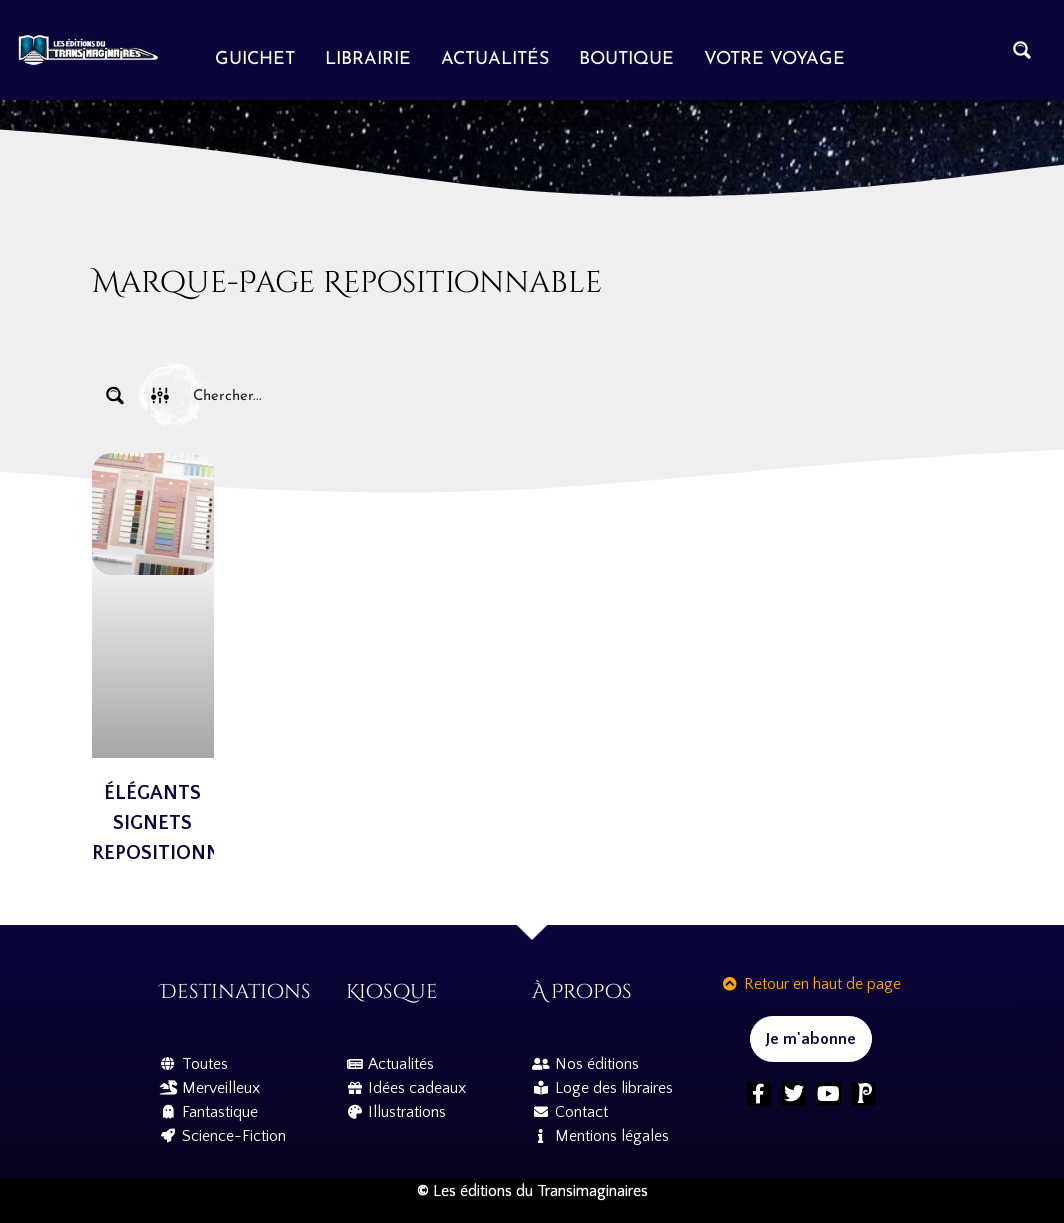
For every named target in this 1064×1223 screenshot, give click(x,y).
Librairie (368, 59)
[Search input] (578, 395)
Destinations (235, 991)
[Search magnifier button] (1022, 50)
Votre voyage (774, 59)
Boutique (626, 59)
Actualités (495, 59)
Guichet (255, 59)
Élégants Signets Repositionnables (185, 823)
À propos (582, 991)
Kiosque (392, 991)
